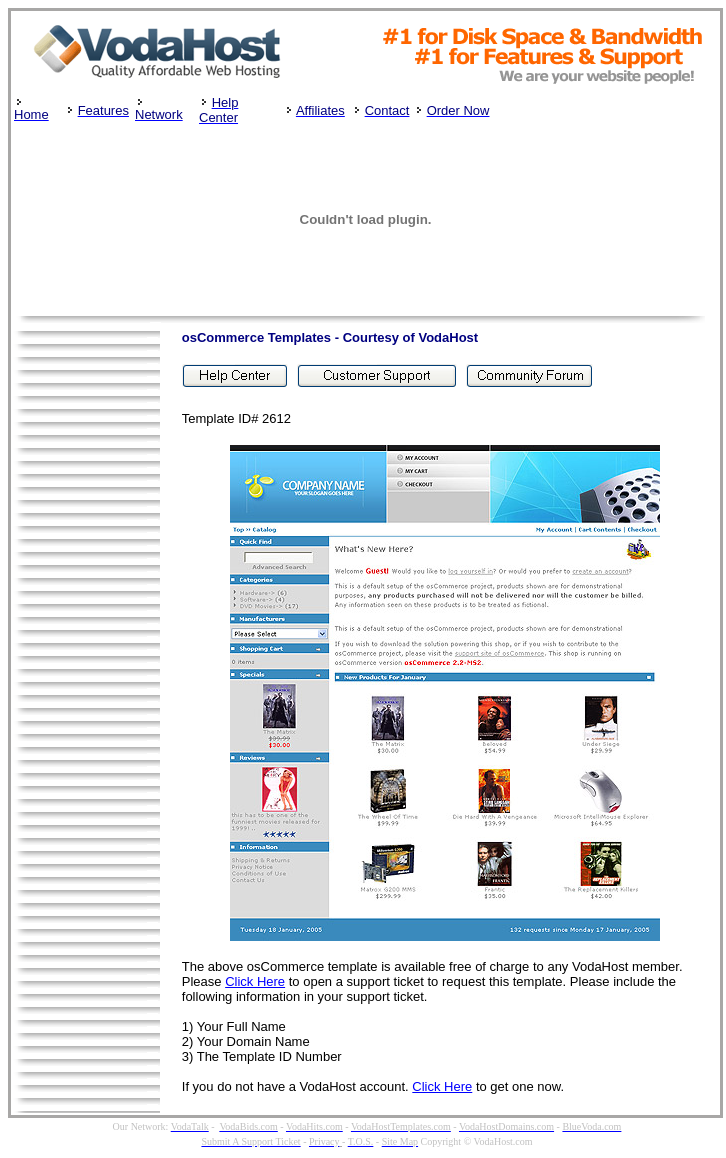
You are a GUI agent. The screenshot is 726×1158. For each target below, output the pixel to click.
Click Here (255, 981)
